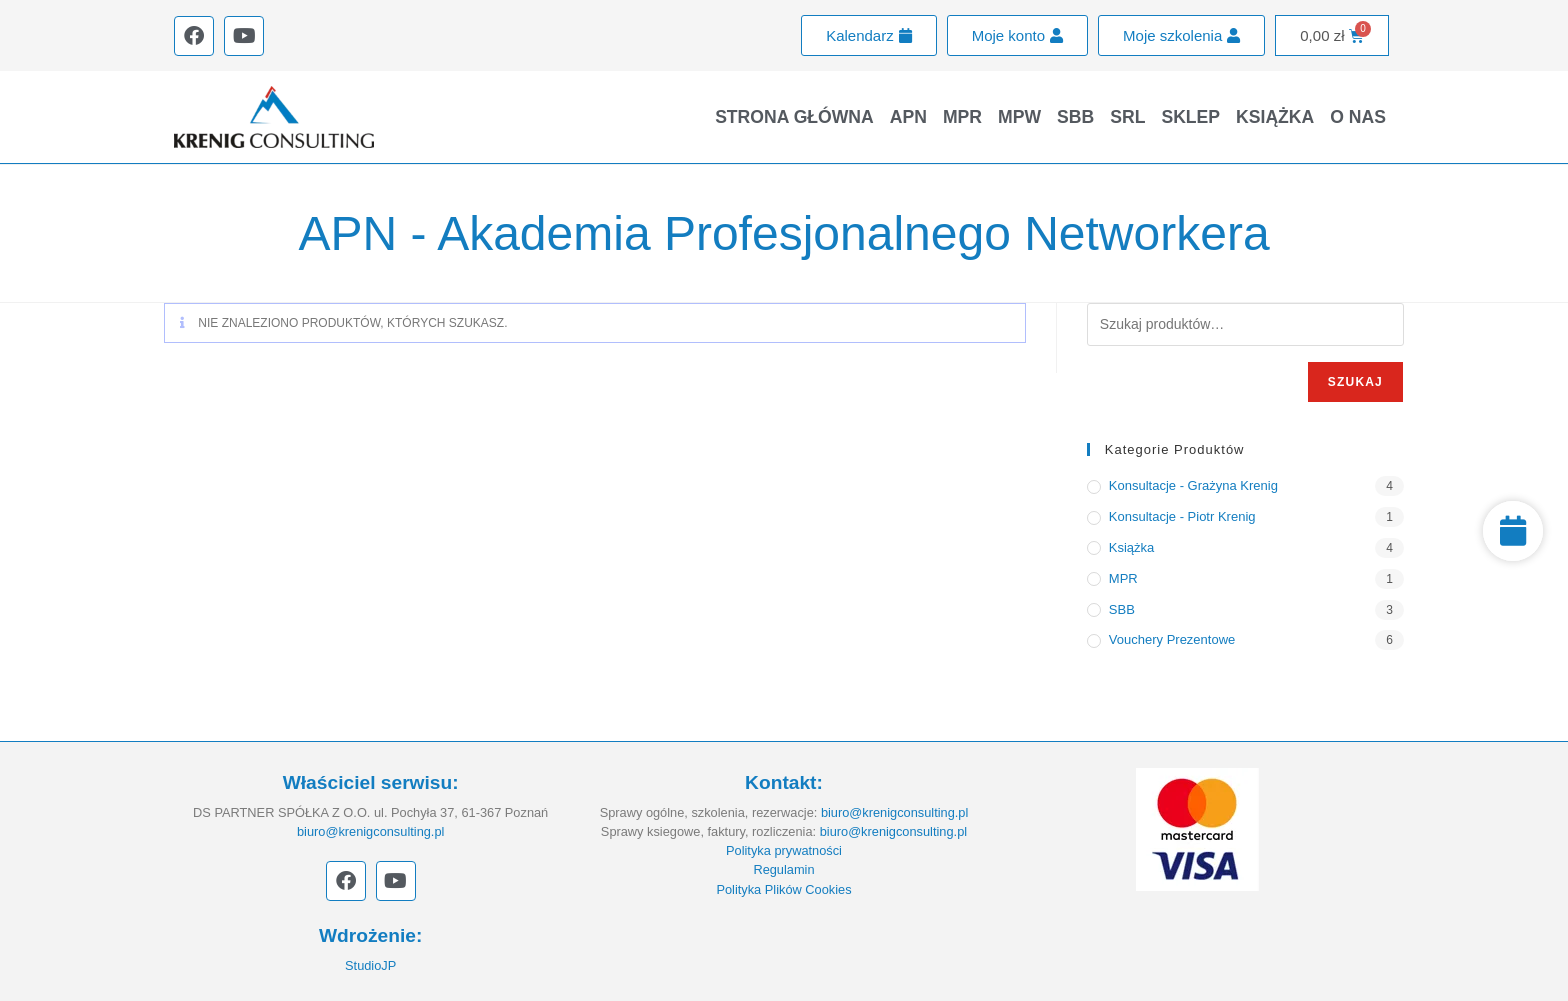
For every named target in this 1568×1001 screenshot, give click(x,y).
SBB (1075, 117)
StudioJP (370, 965)
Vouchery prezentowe (1172, 639)
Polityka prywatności (784, 850)
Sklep (1190, 117)
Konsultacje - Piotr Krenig (1182, 516)
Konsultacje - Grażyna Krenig (1193, 485)
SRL (1127, 117)
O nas (1358, 117)
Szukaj (1355, 382)
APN (908, 117)
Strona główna (794, 117)
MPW (1019, 117)
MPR (962, 117)
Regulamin (783, 869)
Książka (1275, 117)
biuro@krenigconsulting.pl (370, 831)
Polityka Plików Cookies (783, 889)
